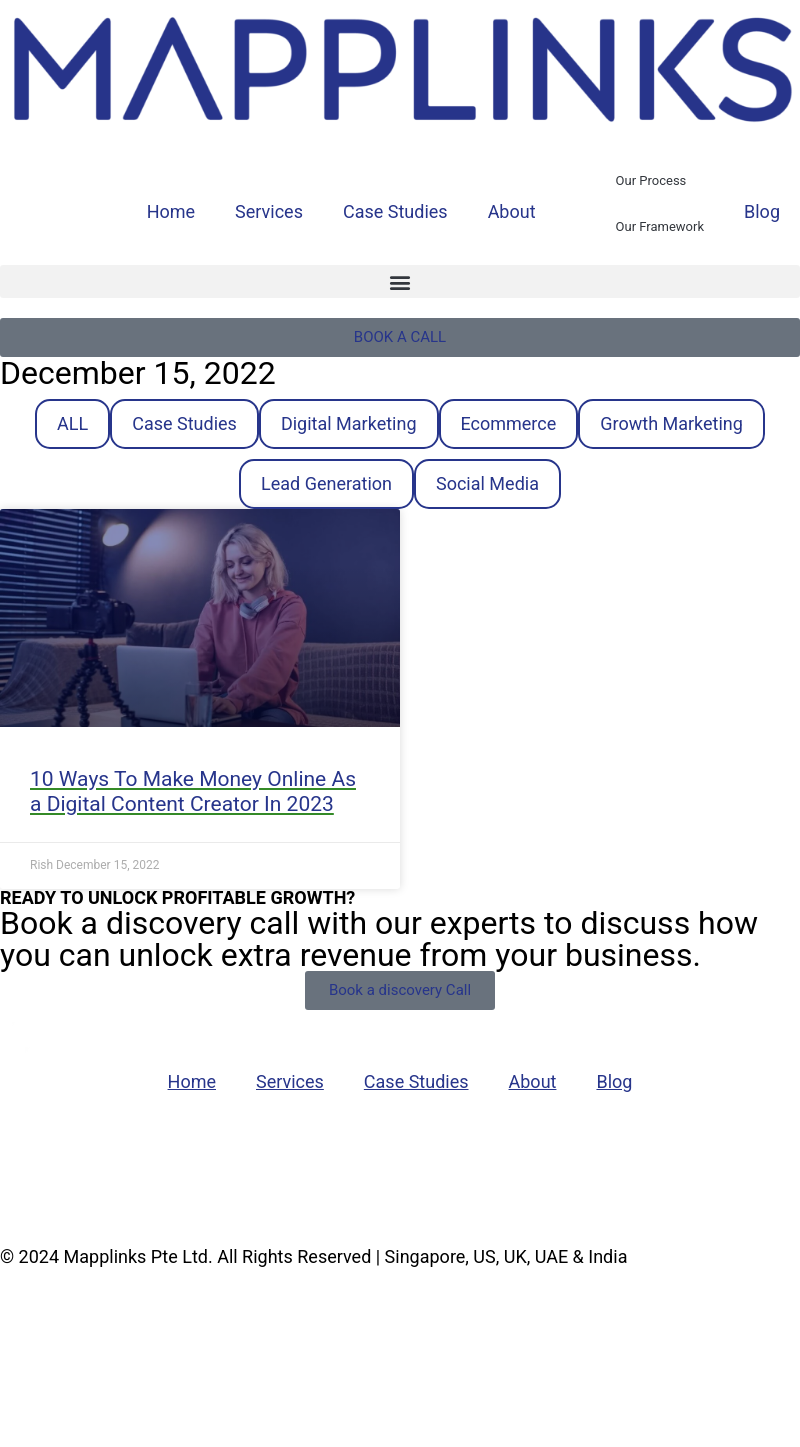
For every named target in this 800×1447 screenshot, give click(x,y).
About (512, 211)
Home (171, 211)
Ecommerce (509, 423)
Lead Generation (326, 483)
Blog (762, 211)
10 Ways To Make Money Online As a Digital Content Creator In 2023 (193, 791)
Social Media (487, 483)
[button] (400, 281)
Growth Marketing (671, 423)
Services (269, 211)
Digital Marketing (349, 423)
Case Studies (395, 211)
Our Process (651, 180)
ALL (72, 423)
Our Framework (660, 226)
